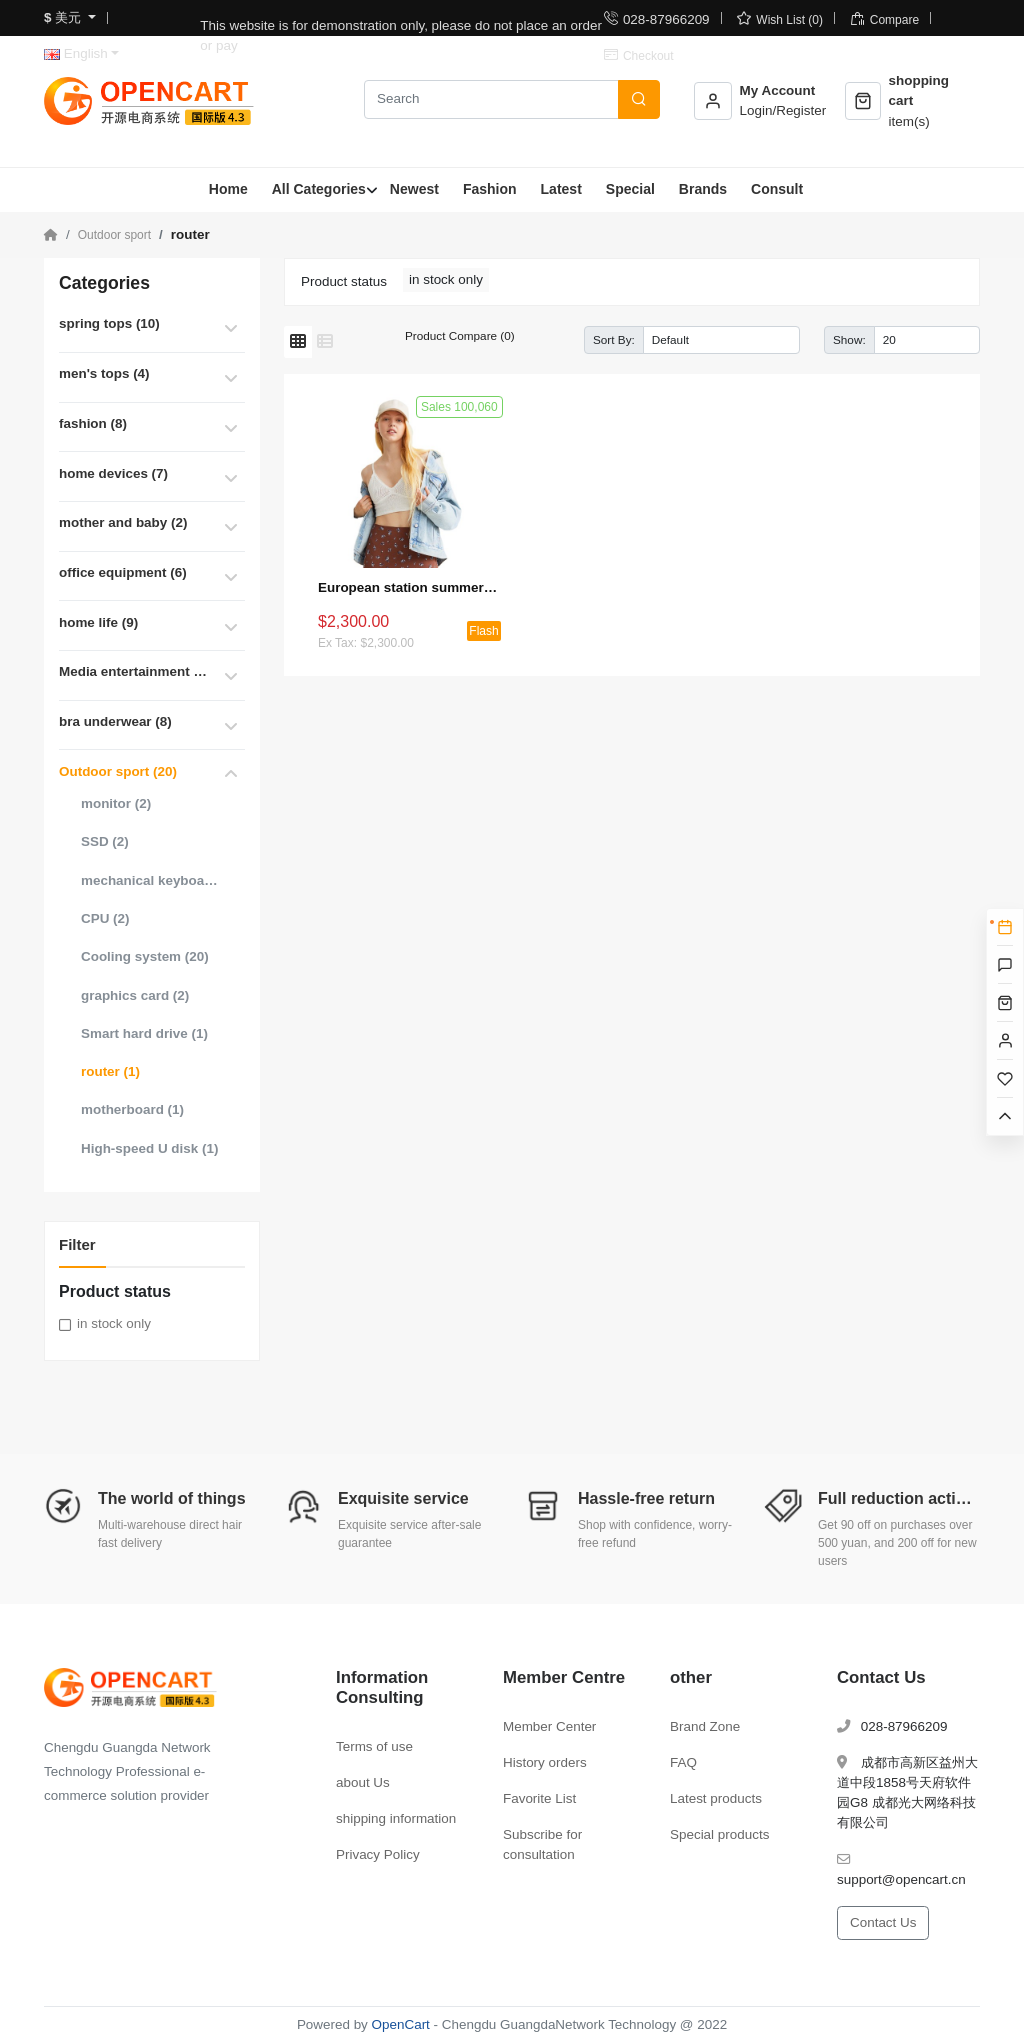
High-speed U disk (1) (149, 1148)
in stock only (114, 1323)
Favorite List (539, 1798)
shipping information (396, 1818)
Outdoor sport (114, 235)
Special (630, 189)
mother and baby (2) (123, 522)
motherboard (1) (132, 1109)
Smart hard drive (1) (144, 1033)
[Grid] (298, 342)
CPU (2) (105, 918)
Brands (703, 189)
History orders (545, 1762)
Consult (777, 189)
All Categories (319, 189)
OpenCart (401, 2024)
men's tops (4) (104, 373)
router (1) (110, 1071)
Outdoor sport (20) (118, 771)
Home (228, 189)
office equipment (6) (123, 572)
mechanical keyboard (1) (150, 880)
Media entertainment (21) (134, 671)
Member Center (549, 1726)
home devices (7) (113, 473)
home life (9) (98, 622)
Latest (561, 189)
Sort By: (614, 339)
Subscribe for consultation (542, 1844)
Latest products (716, 1798)
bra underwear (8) (115, 721)
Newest (414, 189)
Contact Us (883, 1922)
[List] (325, 342)
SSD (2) (105, 841)
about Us (363, 1782)
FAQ (683, 1762)
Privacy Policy (378, 1854)
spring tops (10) (109, 323)
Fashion (490, 189)
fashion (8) (93, 423)
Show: (849, 339)
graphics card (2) (135, 995)
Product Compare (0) (460, 335)
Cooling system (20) (145, 956)
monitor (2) (116, 803)
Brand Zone (705, 1726)
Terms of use (374, 1746)
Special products (719, 1834)
